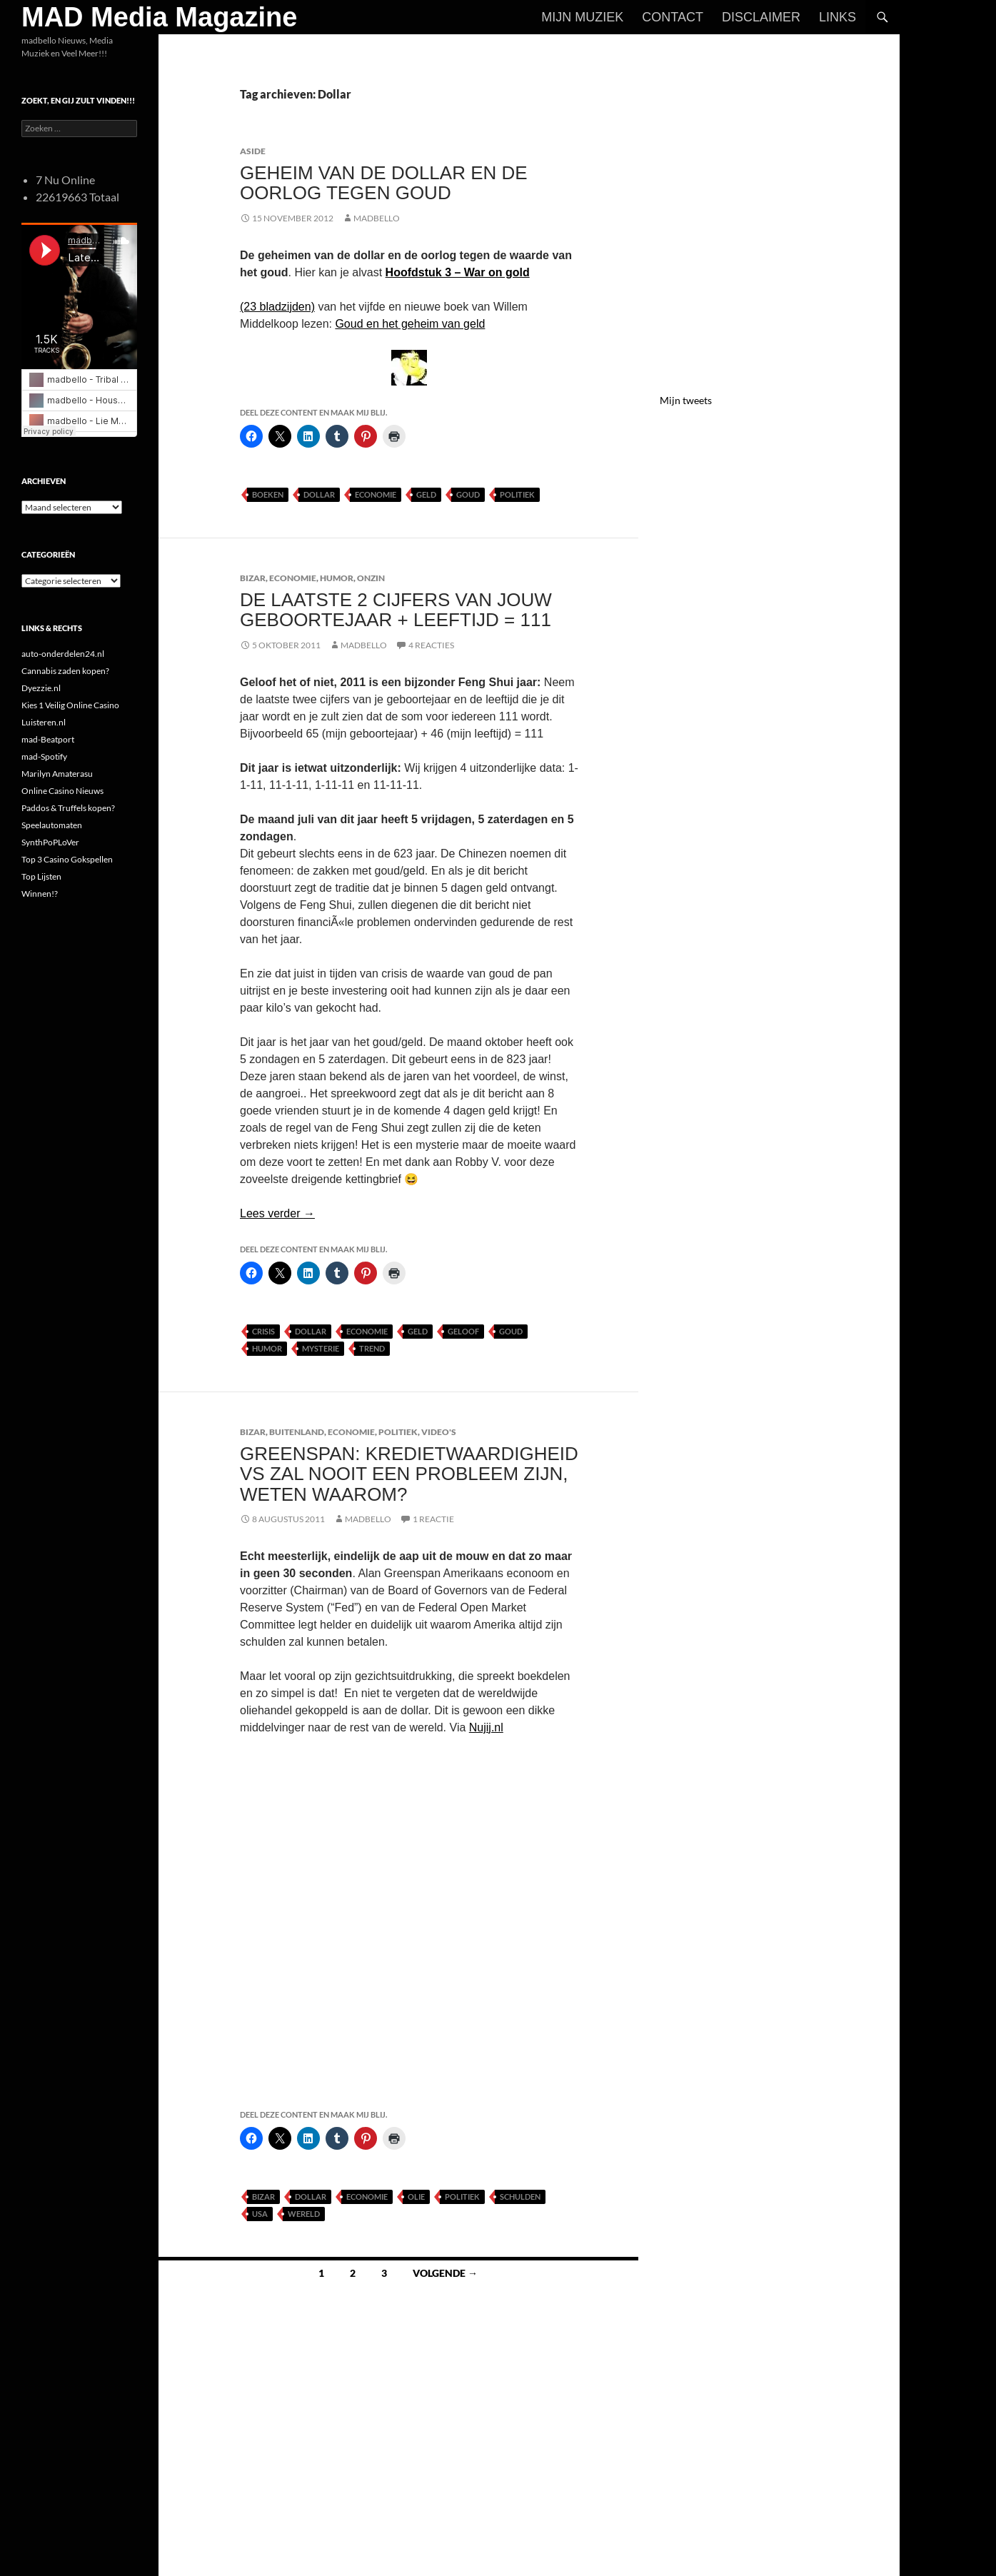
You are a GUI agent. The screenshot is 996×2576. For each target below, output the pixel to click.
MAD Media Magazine (159, 17)
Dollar (319, 494)
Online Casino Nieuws (62, 790)
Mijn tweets (686, 400)
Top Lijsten (41, 876)
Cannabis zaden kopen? (65, 670)
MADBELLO (376, 218)
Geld (426, 494)
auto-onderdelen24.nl (62, 653)
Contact (672, 17)
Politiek (517, 494)
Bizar (253, 578)
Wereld (304, 2213)
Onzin (371, 578)
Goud (468, 494)
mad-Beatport (47, 739)
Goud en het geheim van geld (410, 324)
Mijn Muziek (582, 17)
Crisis (263, 1331)
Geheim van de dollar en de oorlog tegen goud (384, 182)
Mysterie (320, 1348)
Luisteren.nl (43, 722)
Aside (253, 151)
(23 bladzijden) (277, 307)
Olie (416, 2196)
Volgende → (445, 2273)
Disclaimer (761, 17)
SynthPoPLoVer (50, 842)
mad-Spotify (44, 756)
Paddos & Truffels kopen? (68, 808)
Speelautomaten (51, 825)
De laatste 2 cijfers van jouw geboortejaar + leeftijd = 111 (396, 609)
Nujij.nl (486, 1727)
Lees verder (277, 1213)
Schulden (520, 2196)
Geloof (463, 1331)
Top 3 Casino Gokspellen (67, 859)
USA (260, 2213)
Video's (438, 1432)
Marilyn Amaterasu (57, 773)
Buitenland (296, 1432)
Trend (372, 1348)
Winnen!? (39, 893)
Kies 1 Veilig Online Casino (70, 705)
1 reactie (433, 1519)
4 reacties (431, 645)
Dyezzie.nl (41, 688)
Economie (375, 494)
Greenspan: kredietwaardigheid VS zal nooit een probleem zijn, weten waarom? (409, 1474)
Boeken (267, 494)
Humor (336, 578)
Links (837, 17)
